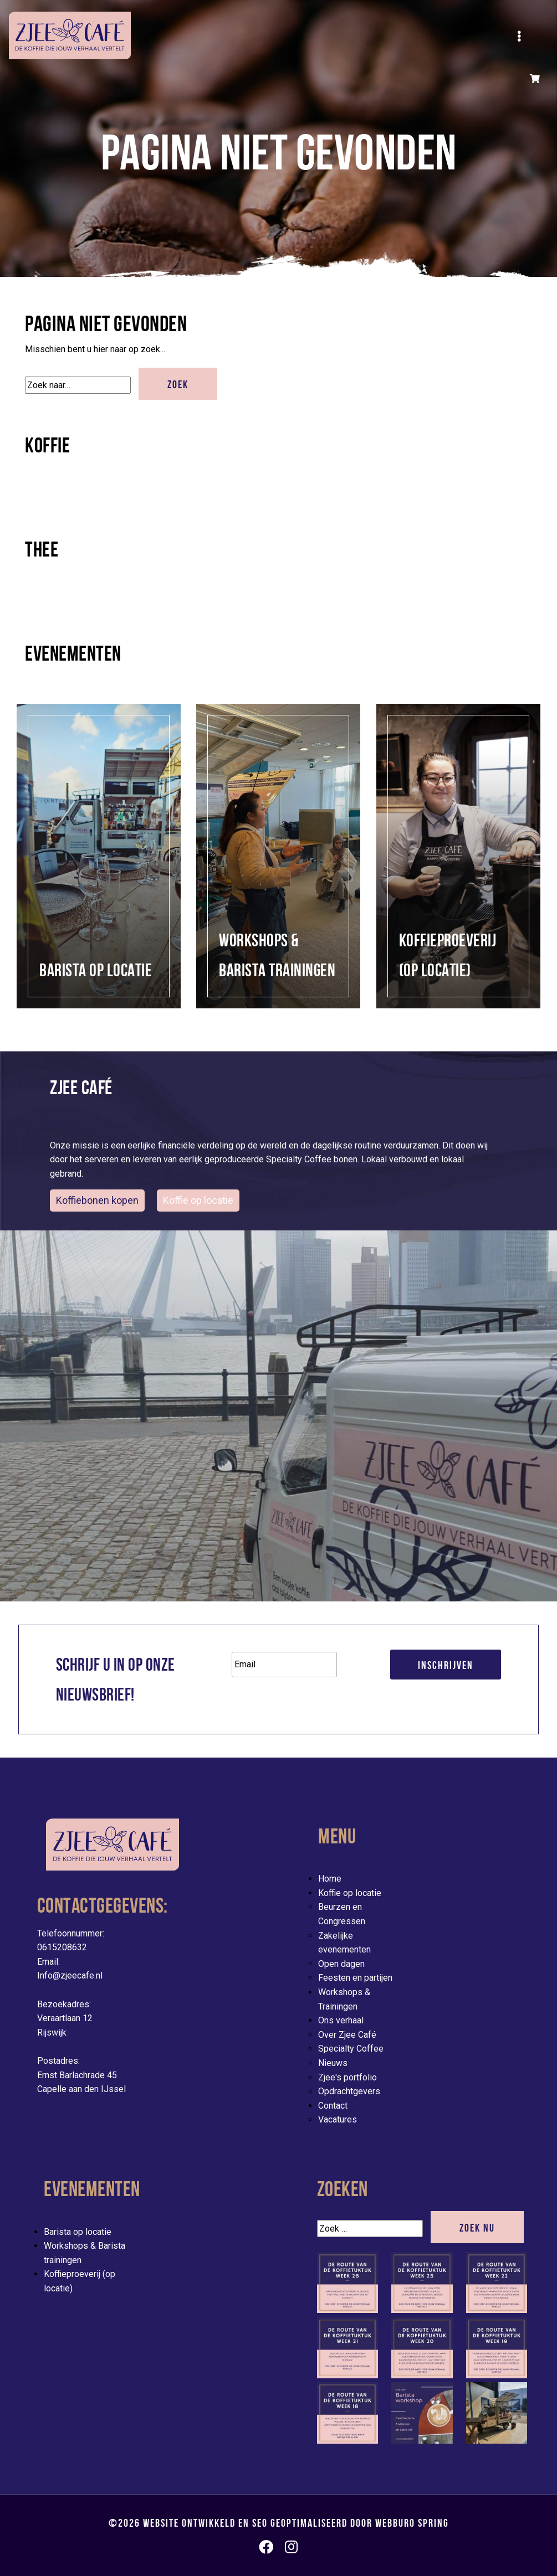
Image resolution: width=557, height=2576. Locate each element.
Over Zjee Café (347, 2034)
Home (329, 1878)
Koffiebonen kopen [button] (97, 1200)
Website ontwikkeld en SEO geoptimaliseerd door (296, 2523)
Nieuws (333, 2063)
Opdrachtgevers (349, 2091)
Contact (333, 2105)
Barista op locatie (77, 2232)
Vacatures (337, 2119)
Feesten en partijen (355, 1977)
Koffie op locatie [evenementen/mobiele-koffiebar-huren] (198, 1200)
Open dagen (341, 1964)
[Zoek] (78, 385)
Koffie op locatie (349, 1893)
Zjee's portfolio (347, 2077)
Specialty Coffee (351, 2048)
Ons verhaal (341, 2020)
